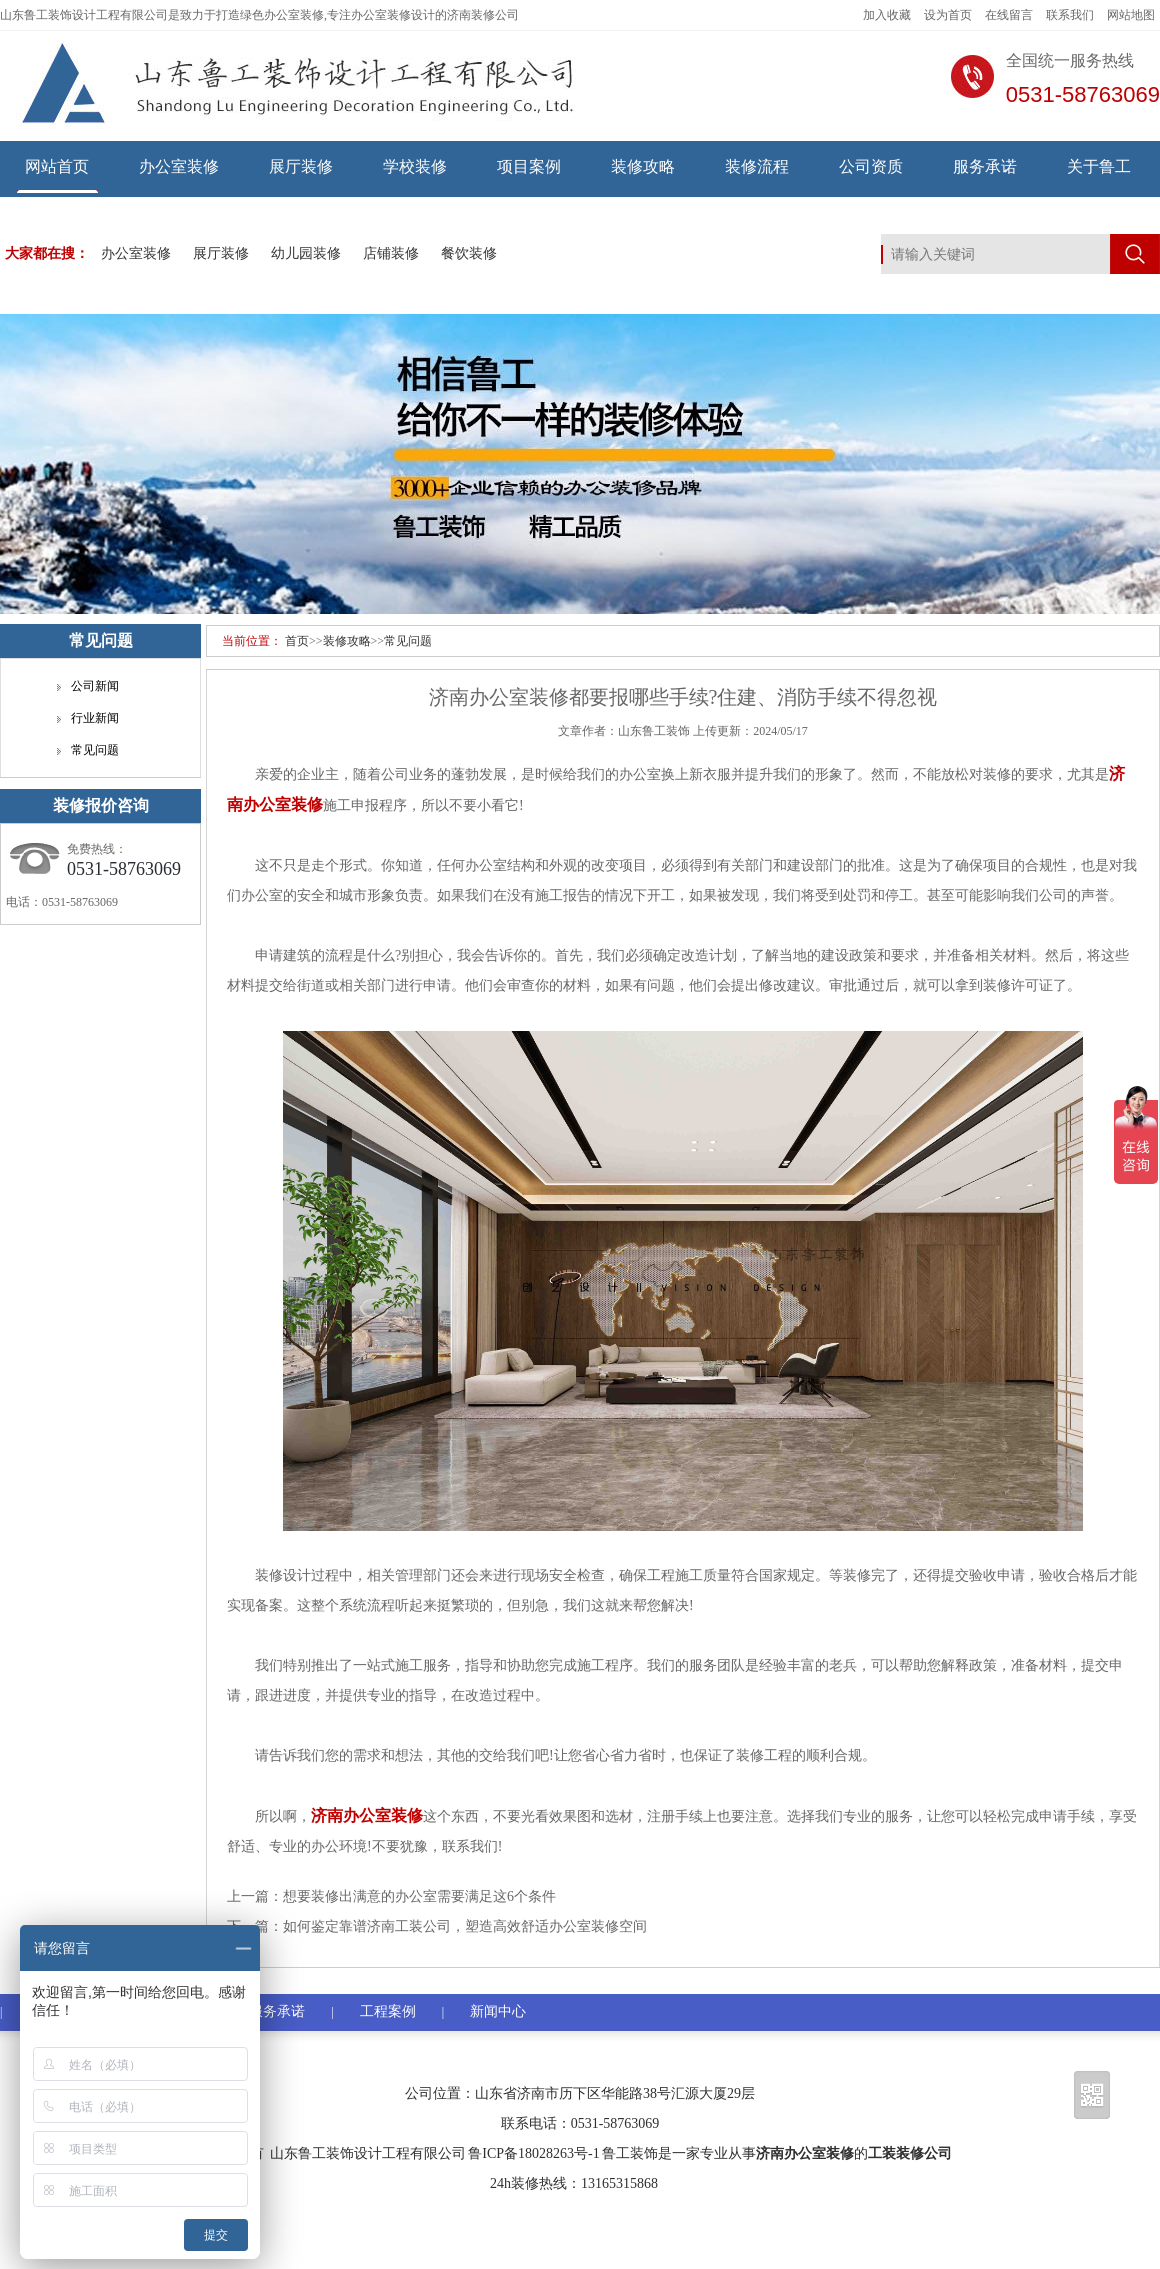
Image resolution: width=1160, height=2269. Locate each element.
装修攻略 (643, 166)
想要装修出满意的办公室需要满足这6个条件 (419, 1896)
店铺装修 (391, 253)
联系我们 (1070, 15)
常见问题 (408, 641)
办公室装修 (179, 166)
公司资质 (871, 166)
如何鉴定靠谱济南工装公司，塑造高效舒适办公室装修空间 (465, 1926)
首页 (297, 641)
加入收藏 (887, 15)
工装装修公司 (910, 2153)
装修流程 (757, 166)
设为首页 (948, 15)
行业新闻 (95, 718)
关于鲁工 (1099, 166)
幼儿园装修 (306, 253)
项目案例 (529, 166)
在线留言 (1009, 15)
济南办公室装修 (805, 2153)
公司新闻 (95, 686)
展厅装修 (301, 166)
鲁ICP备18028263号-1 (533, 2153)
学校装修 (415, 166)
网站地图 (1131, 15)
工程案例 (388, 2011)
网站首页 (57, 166)
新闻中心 (498, 2011)
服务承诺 (985, 166)
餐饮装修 (469, 253)
